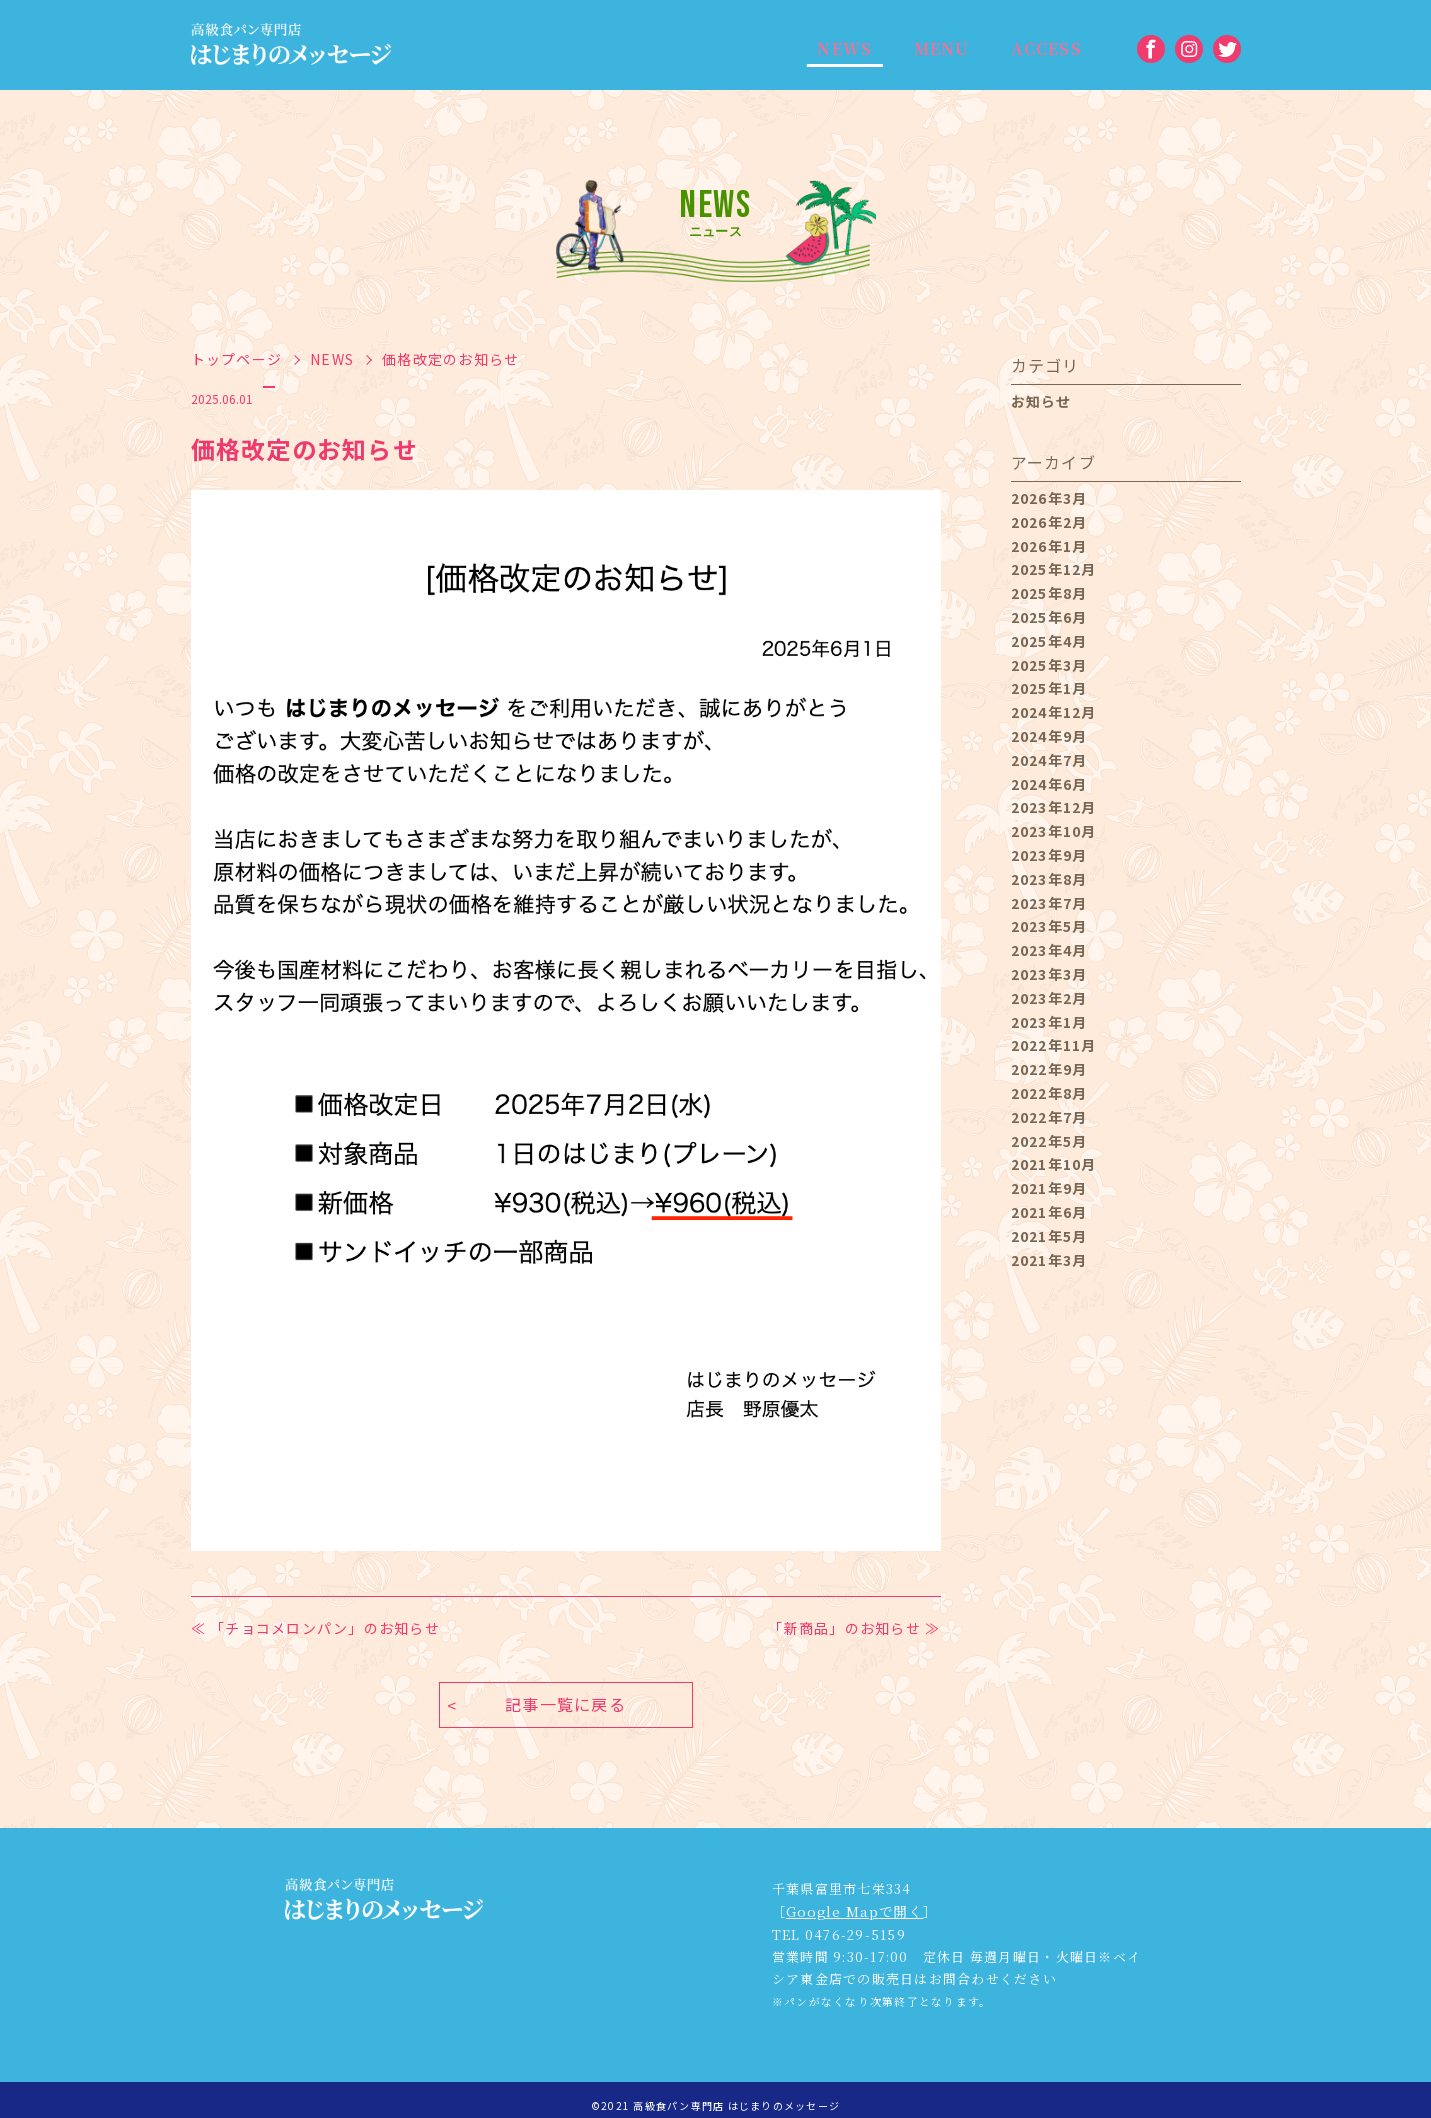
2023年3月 (1049, 974)
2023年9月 (1049, 855)
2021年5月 (1049, 1236)
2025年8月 (1049, 593)
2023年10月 (1054, 831)
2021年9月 (1049, 1188)
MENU (931, 49)
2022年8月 (1049, 1093)
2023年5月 (1049, 926)
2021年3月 (1049, 1260)
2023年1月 (1049, 1022)
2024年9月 (1049, 736)
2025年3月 (1049, 665)
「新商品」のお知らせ (844, 1628)
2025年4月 (1049, 641)
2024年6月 (1049, 784)
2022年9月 (1049, 1069)
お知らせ (1041, 401)
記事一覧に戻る (565, 1695)
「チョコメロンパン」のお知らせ (325, 1628)
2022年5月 (1049, 1141)
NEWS (841, 49)
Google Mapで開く (852, 1901)
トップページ (237, 359)
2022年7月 (1049, 1117)
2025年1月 (1049, 688)
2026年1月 (1049, 546)
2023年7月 (1049, 903)
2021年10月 (1054, 1164)
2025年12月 (1054, 569)
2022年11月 (1054, 1045)
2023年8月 (1049, 879)
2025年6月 (1049, 617)
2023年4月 (1049, 950)
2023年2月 (1049, 998)
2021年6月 (1049, 1212)
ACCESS (1030, 49)
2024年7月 (1049, 760)
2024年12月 (1054, 712)
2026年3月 (1049, 498)
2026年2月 (1049, 522)
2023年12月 (1054, 807)
